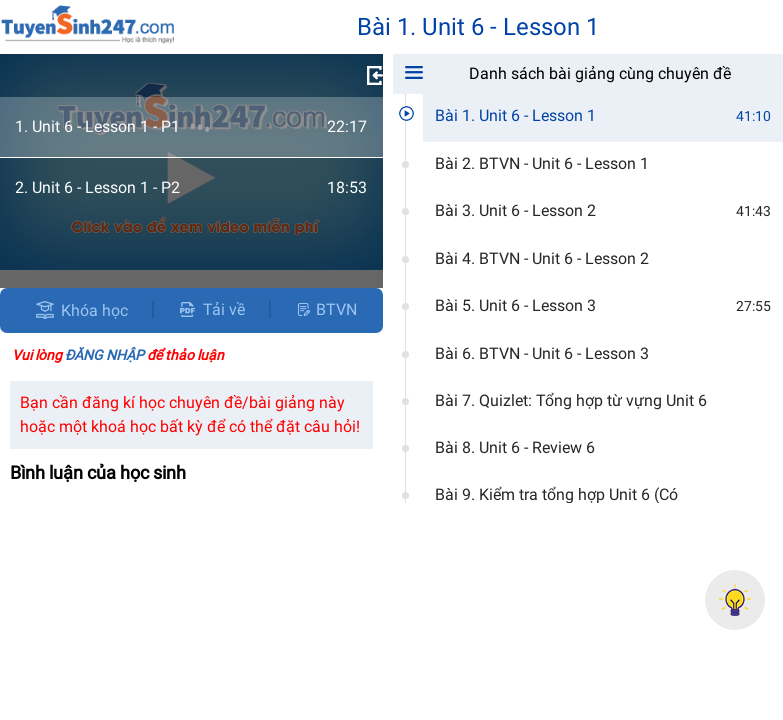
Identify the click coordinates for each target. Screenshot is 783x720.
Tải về (211, 309)
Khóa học (94, 310)
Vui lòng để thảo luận (118, 355)
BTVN (326, 309)
